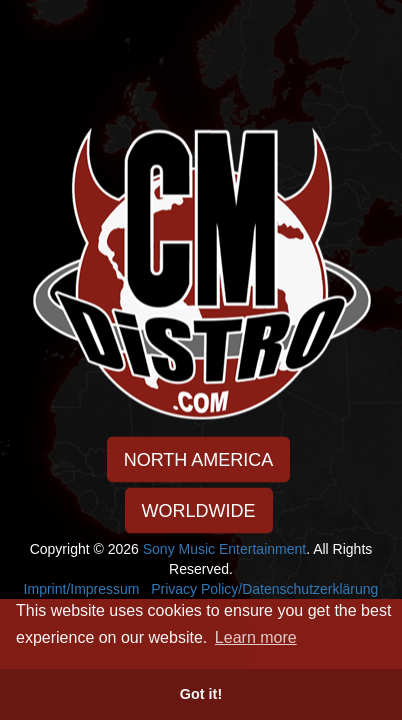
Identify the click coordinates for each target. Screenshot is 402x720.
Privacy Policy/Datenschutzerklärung (264, 589)
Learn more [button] (256, 637)
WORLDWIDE (199, 511)
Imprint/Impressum (82, 589)
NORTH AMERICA (199, 460)
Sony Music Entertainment (224, 549)
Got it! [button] (201, 694)
